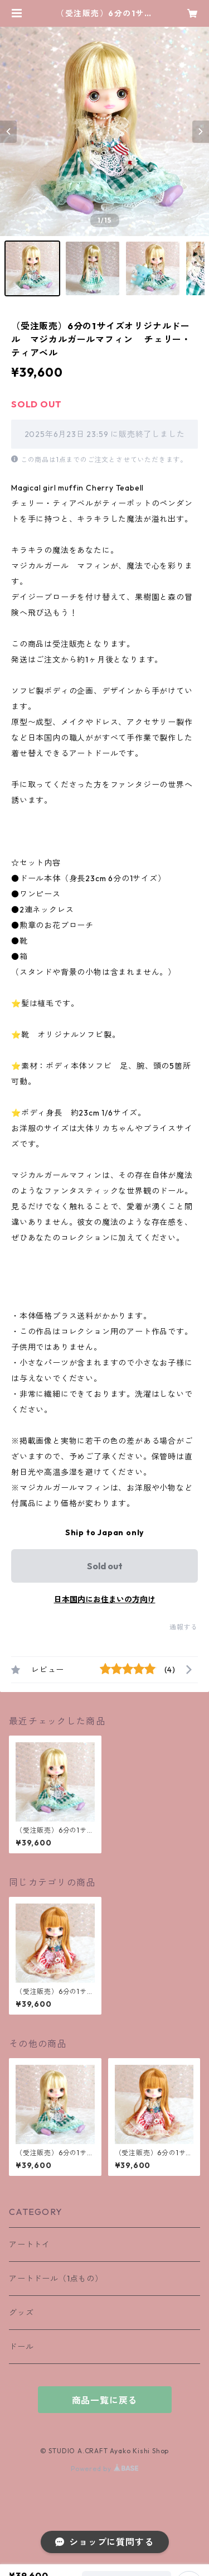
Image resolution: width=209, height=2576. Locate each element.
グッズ (21, 2313)
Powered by (104, 2468)
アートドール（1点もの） (56, 2279)
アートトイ (29, 2244)
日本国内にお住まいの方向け (104, 1599)
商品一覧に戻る (105, 2400)
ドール (21, 2347)
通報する (183, 1627)
